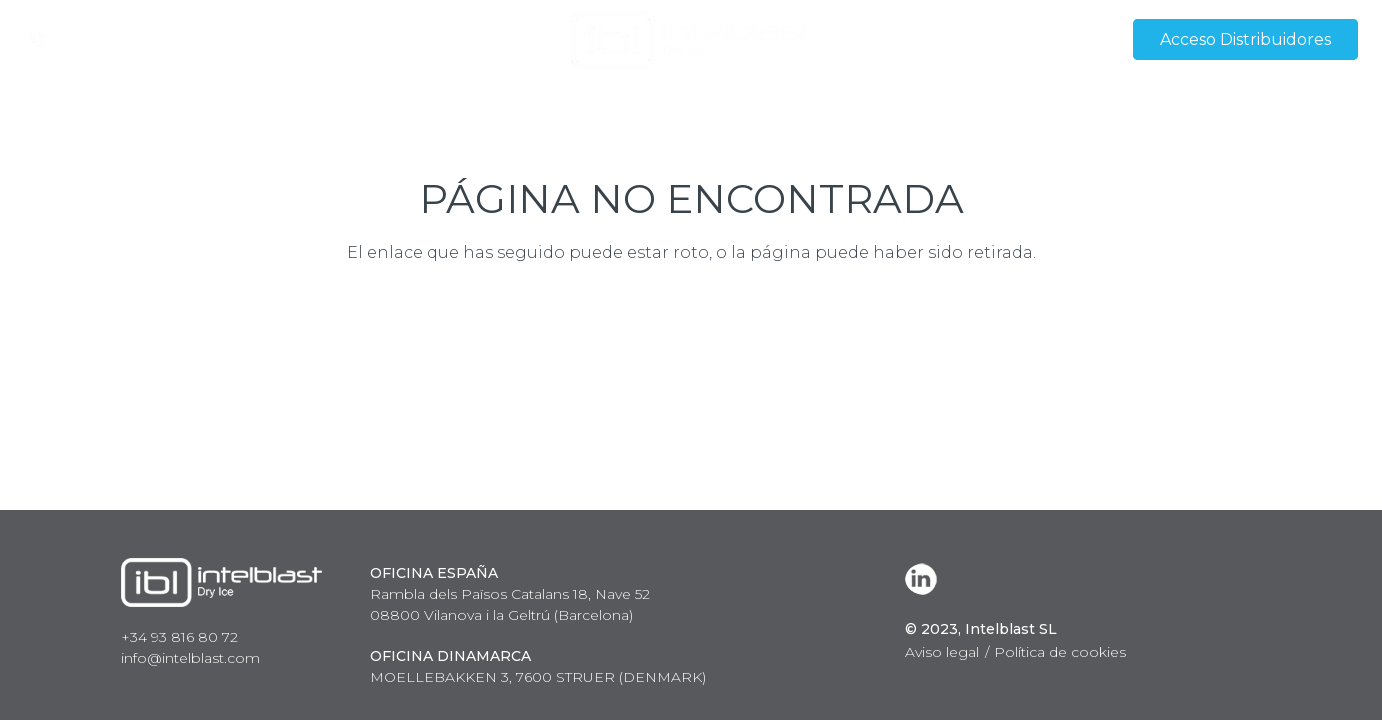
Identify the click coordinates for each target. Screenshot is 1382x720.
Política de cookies (1060, 652)
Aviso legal (942, 652)
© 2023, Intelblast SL (981, 629)
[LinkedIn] (925, 579)
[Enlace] (690, 40)
